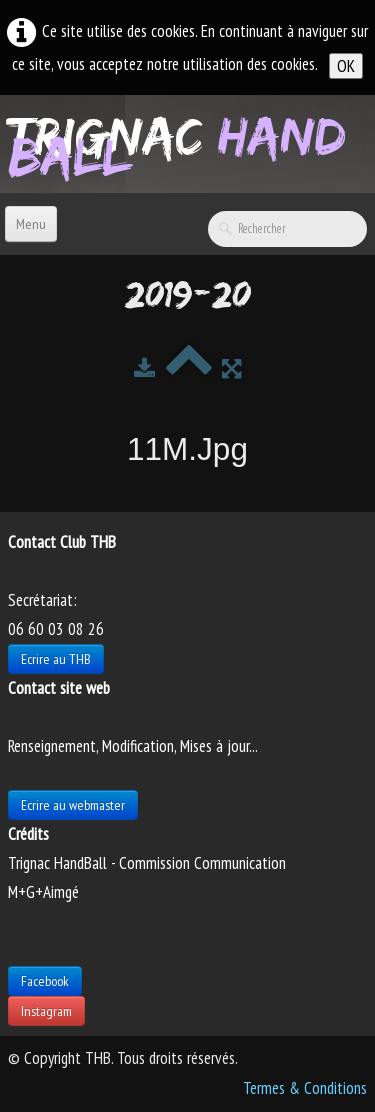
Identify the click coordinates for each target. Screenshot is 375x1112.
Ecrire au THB (56, 659)
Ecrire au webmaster (73, 805)
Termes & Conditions (305, 1088)
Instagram (46, 1011)
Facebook (45, 981)
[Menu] (31, 224)
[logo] (191, 142)
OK (346, 66)
